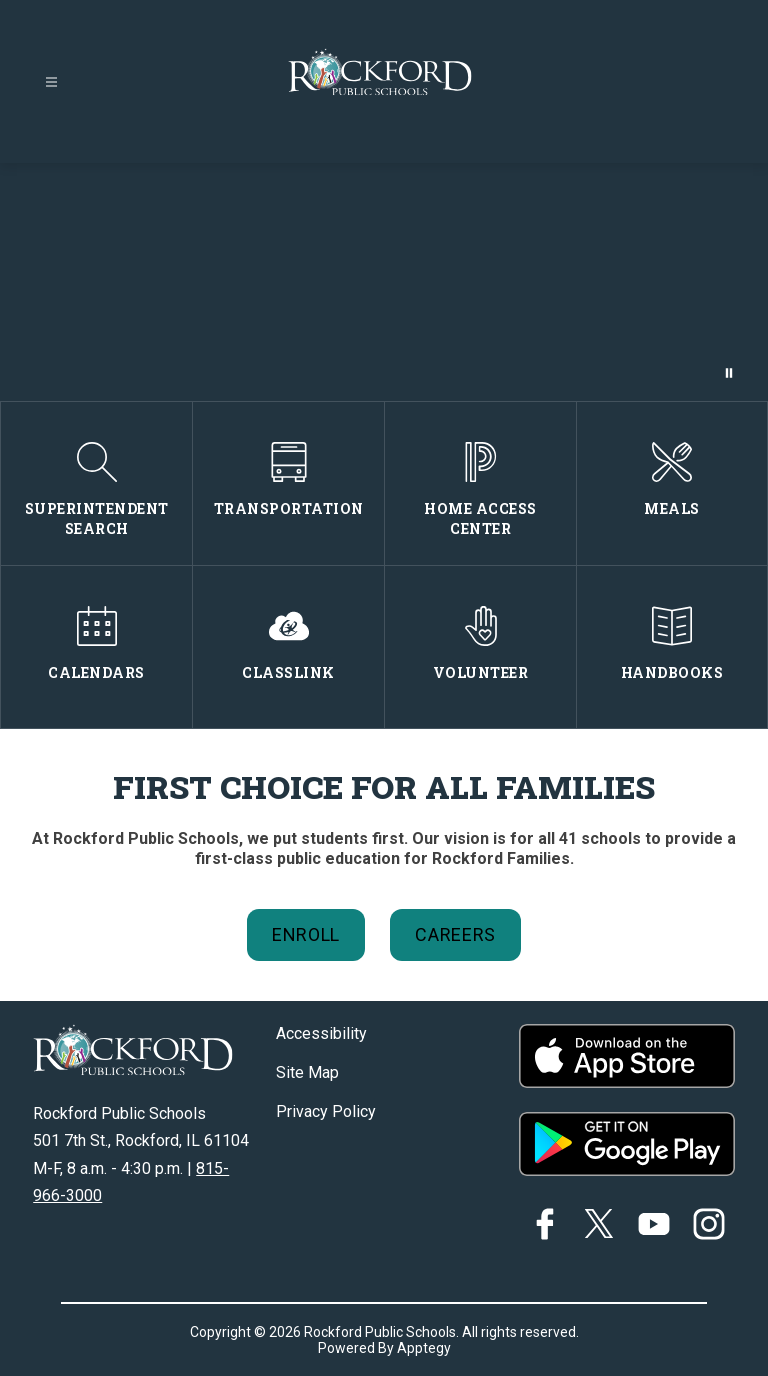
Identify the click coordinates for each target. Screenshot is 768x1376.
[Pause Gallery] (729, 373)
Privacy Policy (326, 1111)
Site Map (307, 1072)
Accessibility (321, 1033)
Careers (455, 934)
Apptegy (424, 1348)
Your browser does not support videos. (384, 282)
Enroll (306, 934)
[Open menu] (51, 82)
